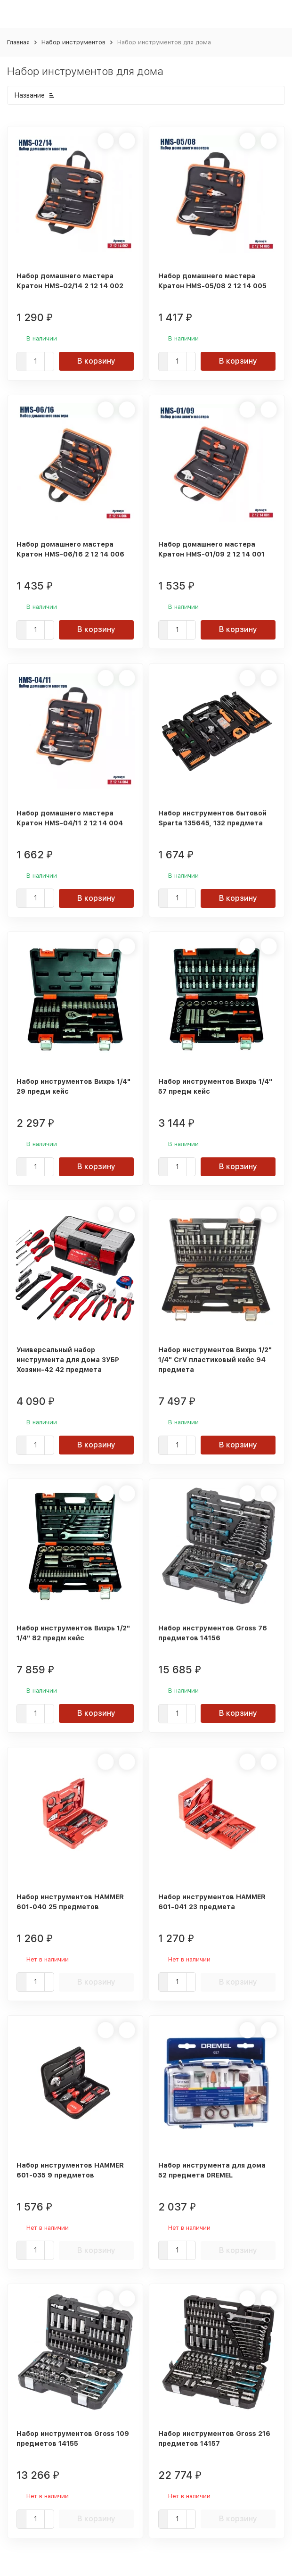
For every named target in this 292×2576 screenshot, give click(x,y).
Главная (18, 42)
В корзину (96, 361)
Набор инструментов (73, 42)
